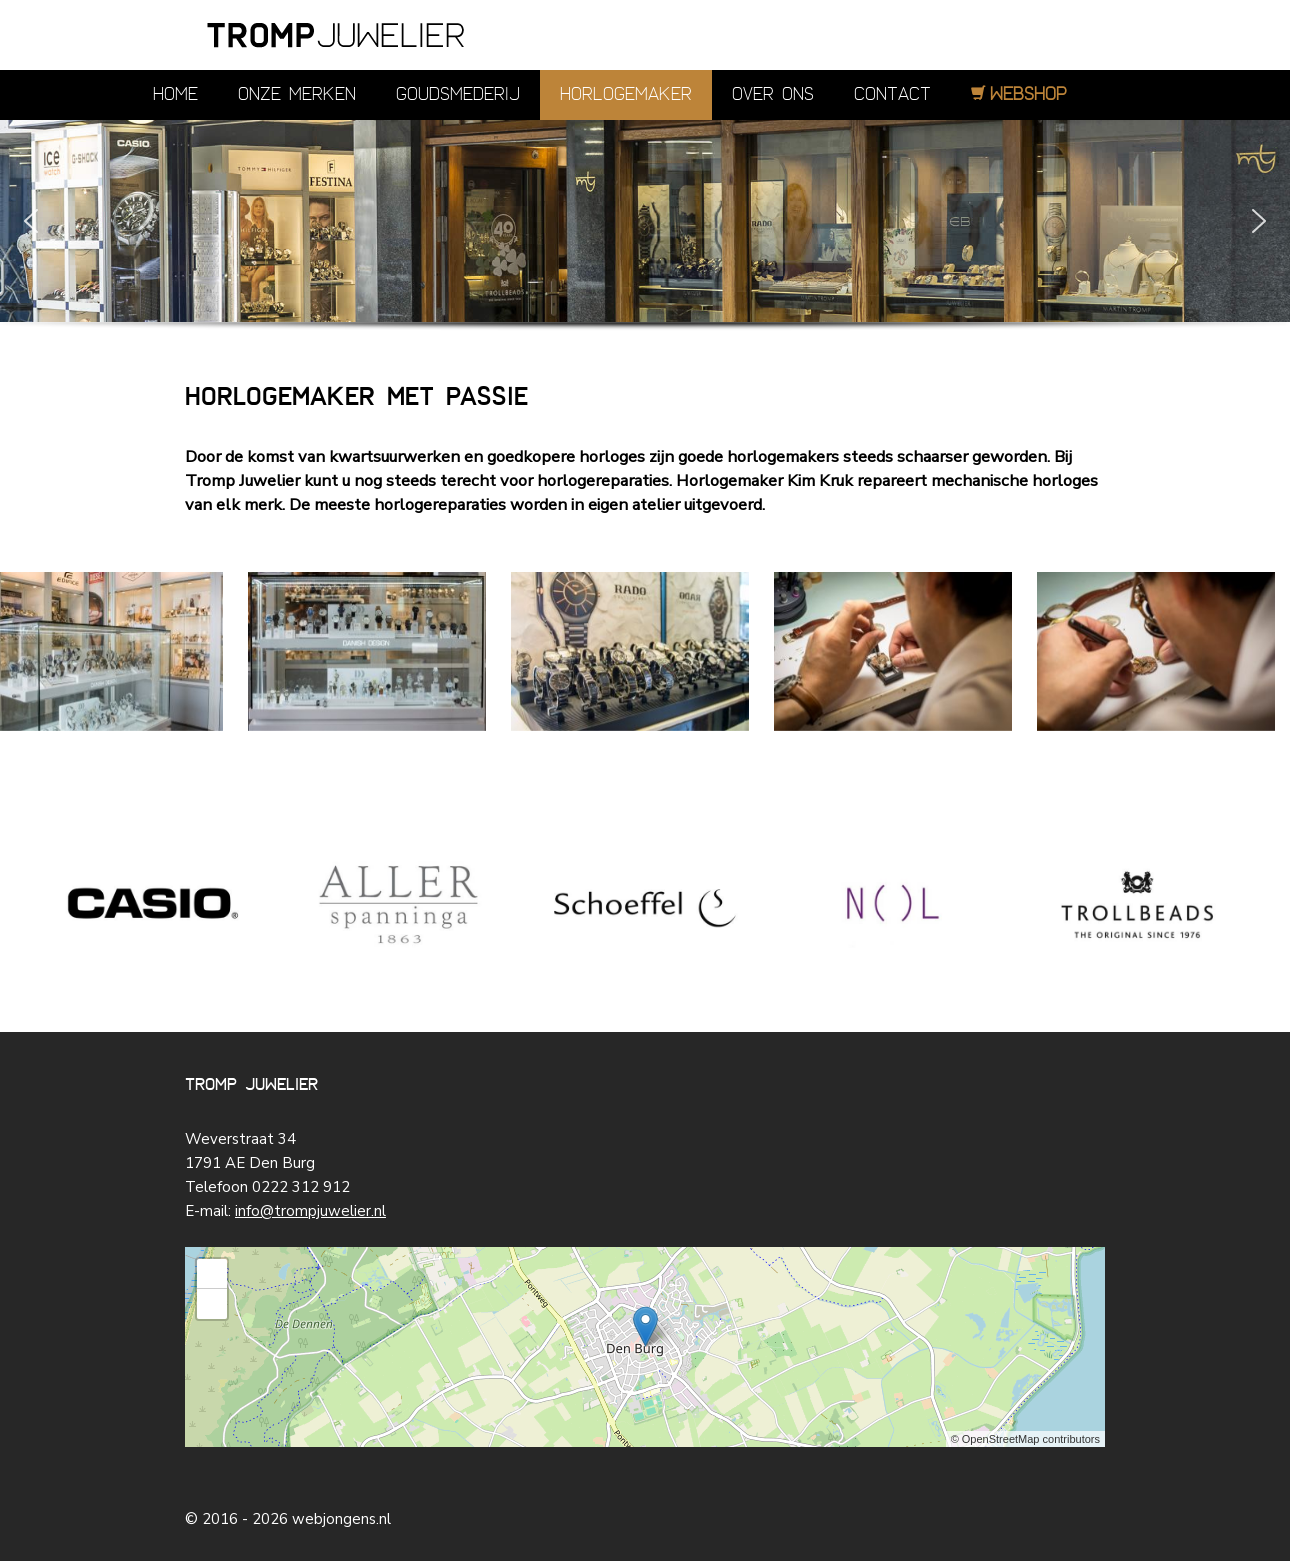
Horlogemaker (626, 94)
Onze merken (297, 94)
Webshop (1028, 94)
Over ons (773, 94)
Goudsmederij (458, 94)
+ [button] (212, 1274)
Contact (892, 94)
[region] (645, 249)
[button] (31, 221)
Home (175, 94)
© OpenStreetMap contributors (1025, 1439)
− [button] (212, 1304)
